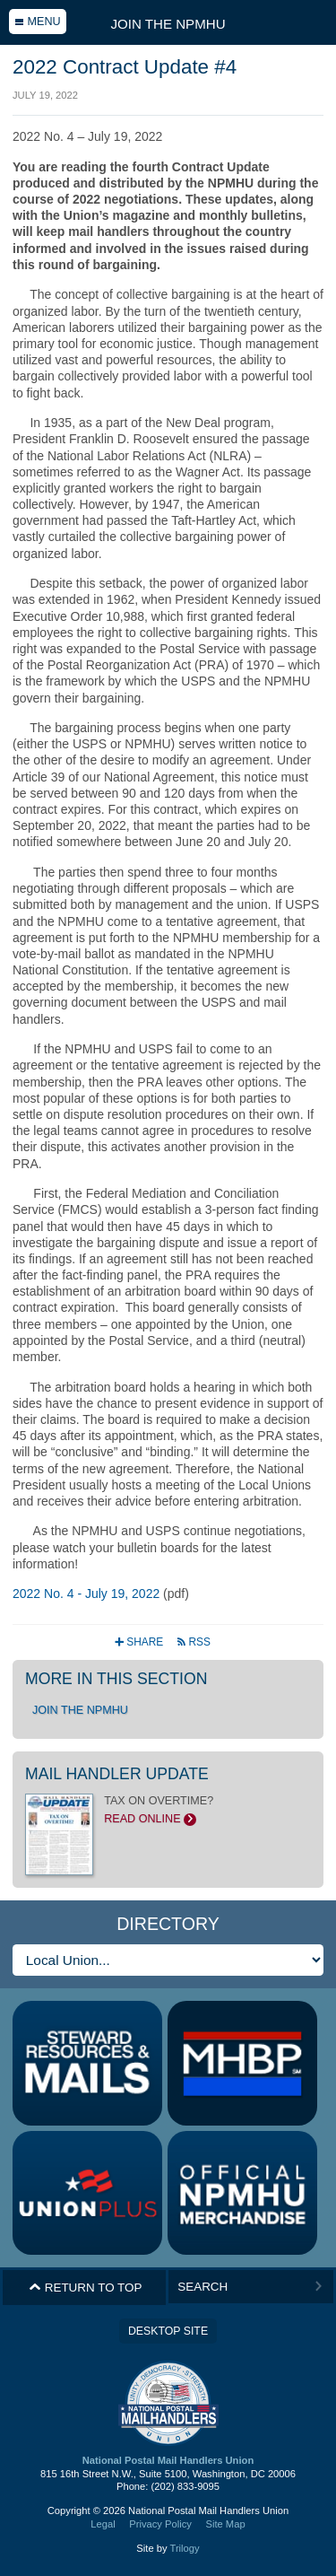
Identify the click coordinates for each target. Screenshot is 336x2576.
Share (140, 1642)
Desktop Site (168, 2331)
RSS (193, 1642)
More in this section (116, 1678)
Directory (168, 1924)
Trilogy (184, 2548)
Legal (102, 2524)
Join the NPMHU (167, 23)
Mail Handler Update (117, 1774)
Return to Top (85, 2287)
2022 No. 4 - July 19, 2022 (86, 1593)
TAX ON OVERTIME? (168, 1810)
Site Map (225, 2524)
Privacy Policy (160, 2524)
